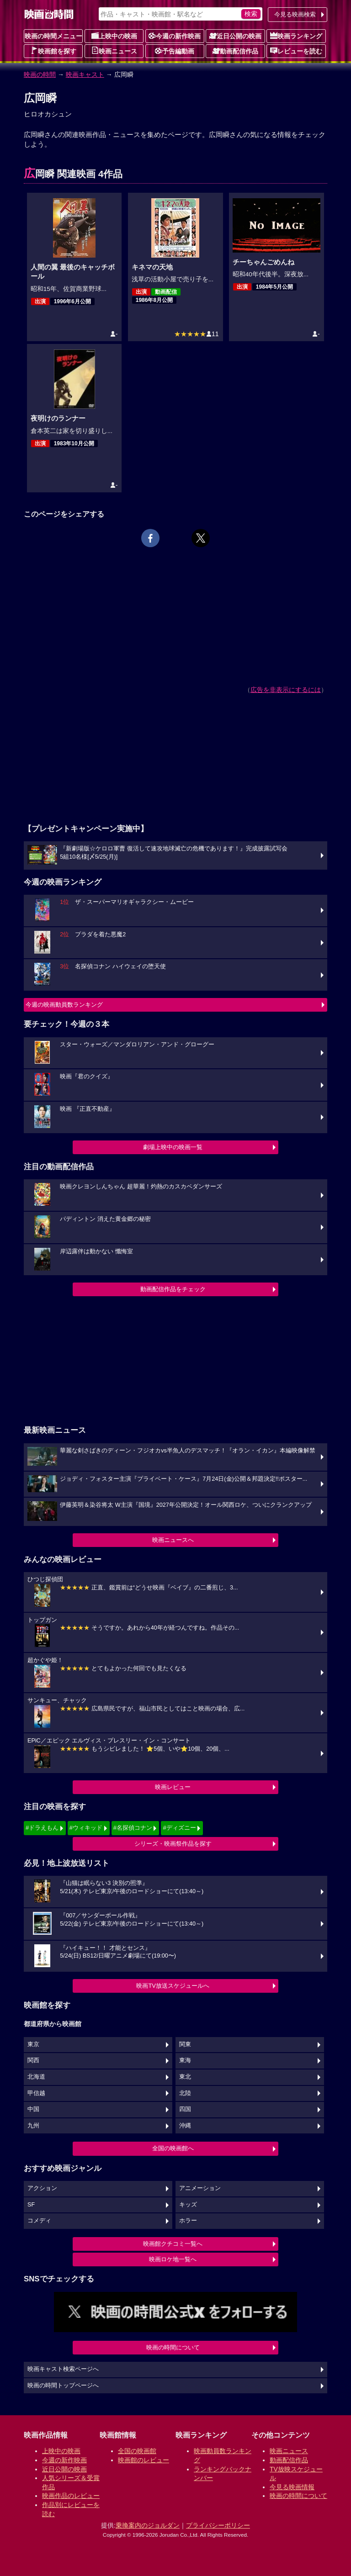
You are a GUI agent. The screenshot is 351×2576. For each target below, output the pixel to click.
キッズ (188, 2204)
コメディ (39, 2220)
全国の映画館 (137, 2451)
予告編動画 (174, 51)
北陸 (185, 2093)
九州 (33, 2125)
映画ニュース (114, 51)
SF (31, 2204)
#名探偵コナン (132, 1827)
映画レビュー (173, 1787)
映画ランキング (296, 36)
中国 (33, 2109)
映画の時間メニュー (53, 36)
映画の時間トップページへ (63, 2385)
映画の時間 (40, 74)
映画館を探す (53, 51)
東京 (33, 2044)
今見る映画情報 (292, 2487)
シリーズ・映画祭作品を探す (173, 1843)
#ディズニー (179, 1827)
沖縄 (185, 2125)
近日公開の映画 (235, 36)
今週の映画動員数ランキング (64, 1004)
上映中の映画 (114, 36)
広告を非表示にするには (285, 689)
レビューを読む (296, 51)
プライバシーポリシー (218, 2525)
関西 (33, 2060)
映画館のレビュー (143, 2460)
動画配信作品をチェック (173, 1289)
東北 (185, 2077)
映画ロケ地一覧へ (173, 2259)
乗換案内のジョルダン (148, 2525)
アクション (42, 2188)
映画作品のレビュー (71, 2495)
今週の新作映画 (175, 36)
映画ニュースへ (173, 1539)
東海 (185, 2060)
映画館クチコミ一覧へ (172, 2243)
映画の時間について (173, 2347)
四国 (185, 2109)
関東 (185, 2044)
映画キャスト (85, 74)
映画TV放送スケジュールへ (172, 1985)
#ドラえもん (42, 1827)
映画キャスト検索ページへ (63, 2369)
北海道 (36, 2077)
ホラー (188, 2220)
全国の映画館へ (173, 2148)
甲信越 (36, 2093)
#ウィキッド (85, 1827)
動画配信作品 (235, 51)
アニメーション (200, 2188)
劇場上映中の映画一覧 (172, 1147)
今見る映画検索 (295, 14)
